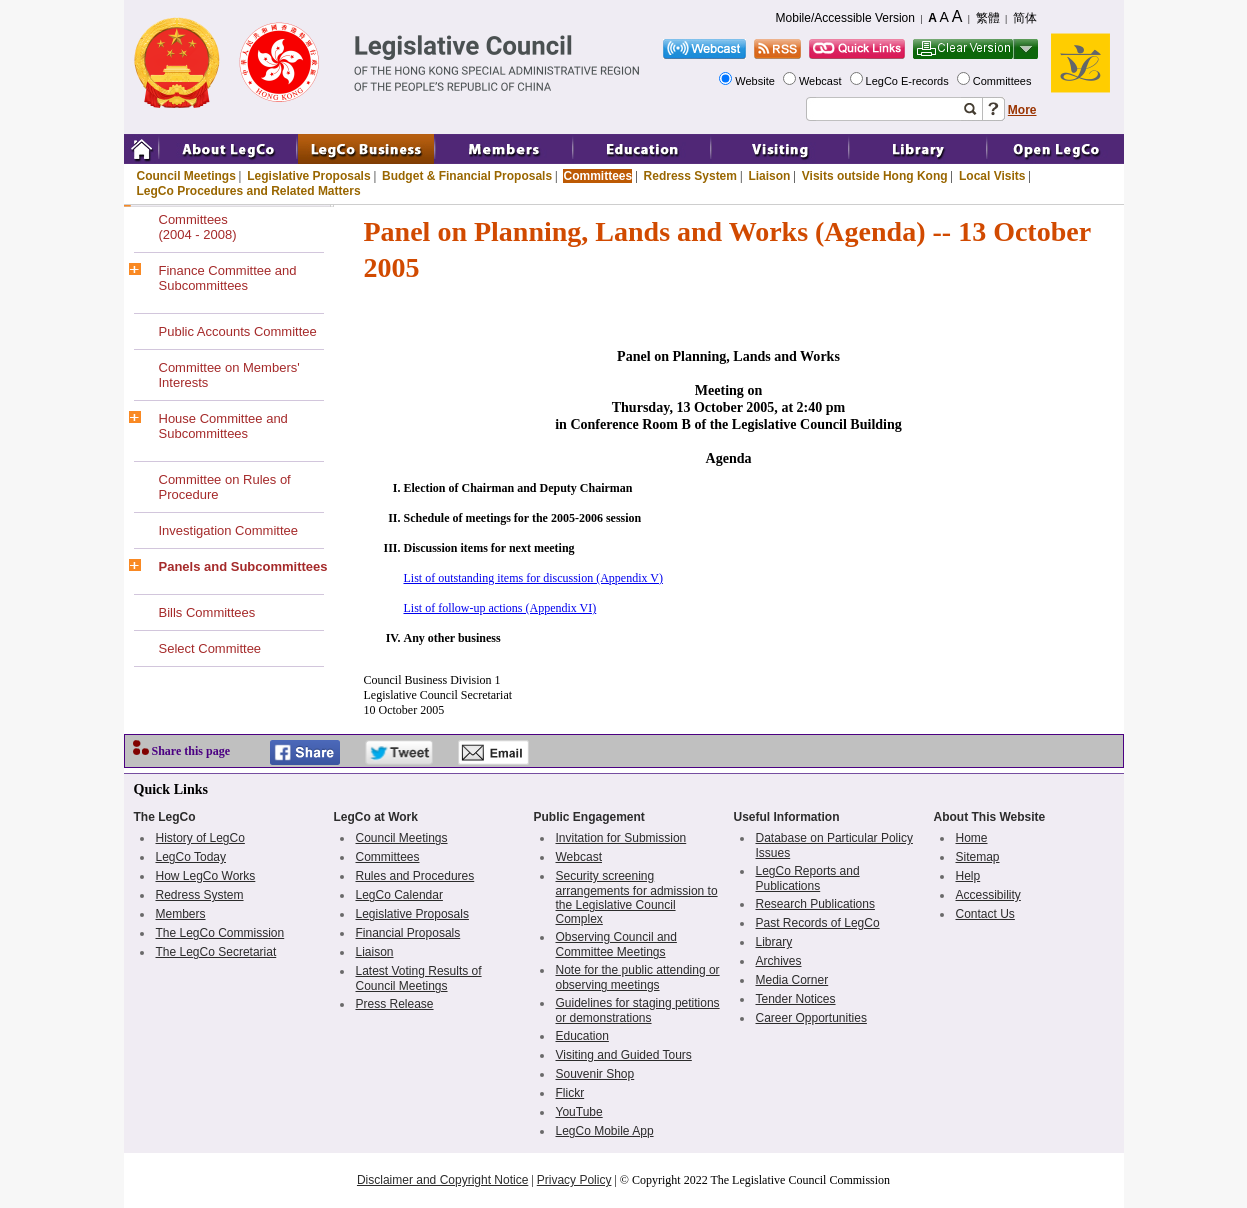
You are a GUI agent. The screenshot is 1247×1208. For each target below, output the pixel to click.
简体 (1025, 18)
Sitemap (978, 857)
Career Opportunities (811, 1018)
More (1022, 110)
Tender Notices (796, 999)
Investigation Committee (228, 530)
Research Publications (815, 904)
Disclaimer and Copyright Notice (442, 1180)
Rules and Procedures (415, 876)
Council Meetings (186, 176)
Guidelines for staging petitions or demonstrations (638, 1010)
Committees (1004, 81)
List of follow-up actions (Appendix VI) (500, 608)
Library (774, 942)
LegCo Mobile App (605, 1131)
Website (756, 81)
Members (181, 914)
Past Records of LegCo (818, 923)
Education (582, 1036)
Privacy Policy (574, 1180)
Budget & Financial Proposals (467, 176)
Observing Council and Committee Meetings (616, 944)
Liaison (769, 176)
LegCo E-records (909, 81)
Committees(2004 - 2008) (198, 227)
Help (968, 876)
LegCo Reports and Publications (808, 878)
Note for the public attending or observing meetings (638, 977)
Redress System (690, 176)
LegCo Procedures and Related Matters (249, 191)
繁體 (988, 18)
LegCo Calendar (399, 895)
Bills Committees (207, 612)
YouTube (579, 1112)
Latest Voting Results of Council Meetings (419, 978)
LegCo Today (191, 857)
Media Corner (792, 980)
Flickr (570, 1093)
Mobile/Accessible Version (845, 18)
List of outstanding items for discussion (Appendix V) (533, 578)
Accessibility (988, 895)
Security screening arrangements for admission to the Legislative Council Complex (637, 897)
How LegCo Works (206, 876)
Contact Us (985, 914)
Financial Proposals (408, 933)
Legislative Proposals (308, 176)
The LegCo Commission (220, 933)
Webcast (822, 81)
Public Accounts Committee (238, 331)
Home (972, 838)
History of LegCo (200, 838)
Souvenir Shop (595, 1074)
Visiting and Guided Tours (624, 1055)
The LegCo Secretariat (216, 952)
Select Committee (210, 648)
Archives (779, 961)
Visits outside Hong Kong (875, 176)
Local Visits (992, 176)
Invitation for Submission (621, 838)
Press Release (395, 1004)
